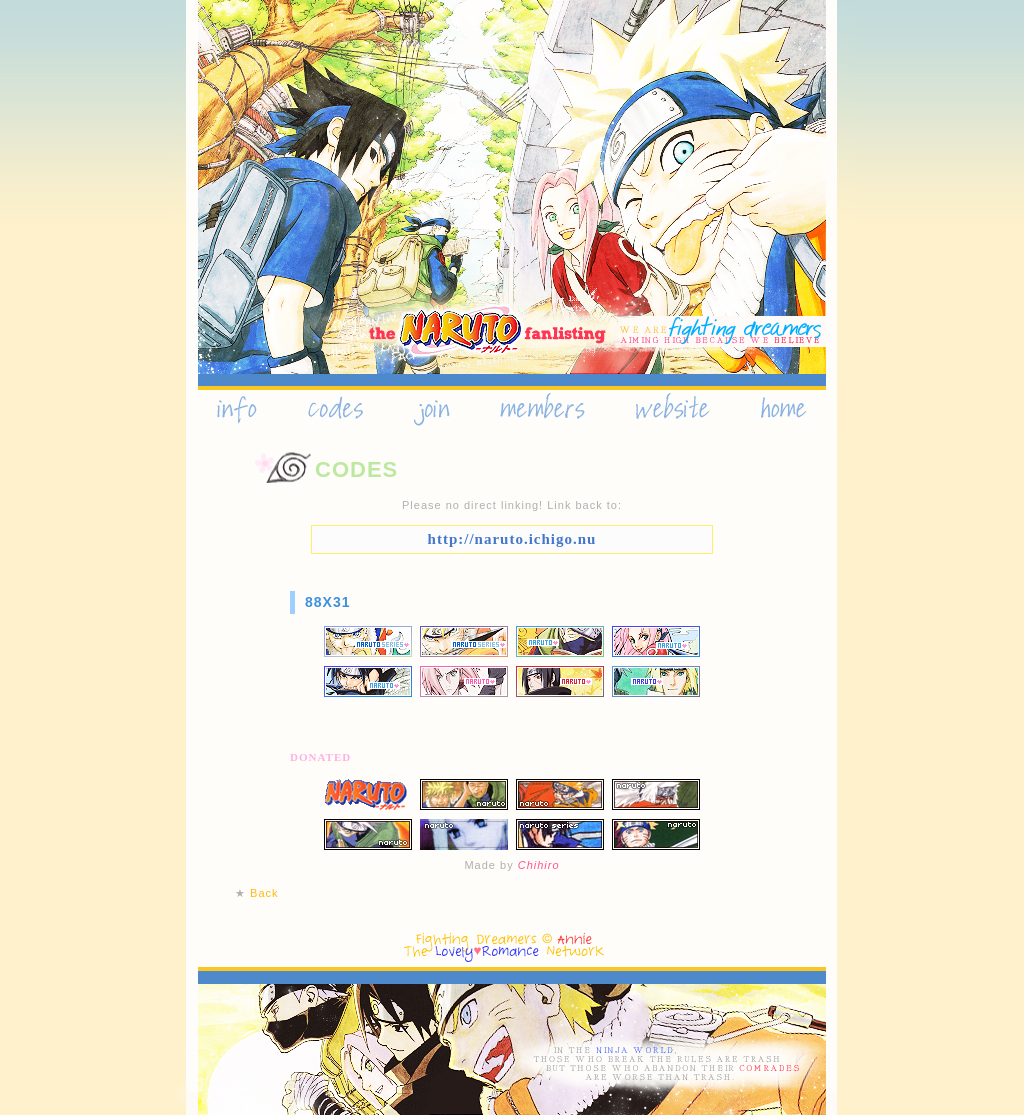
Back (264, 893)
